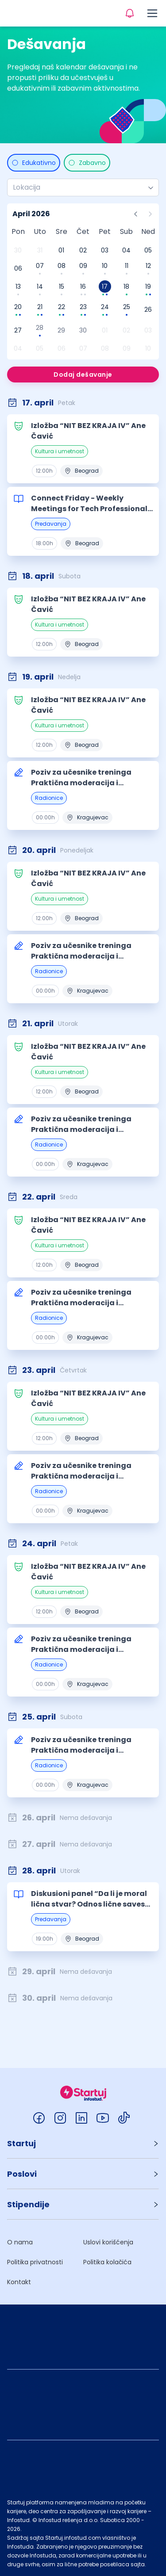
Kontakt (19, 2282)
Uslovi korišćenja (108, 2242)
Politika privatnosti (35, 2262)
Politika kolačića (107, 2262)
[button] (83, 2143)
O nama (20, 2242)
